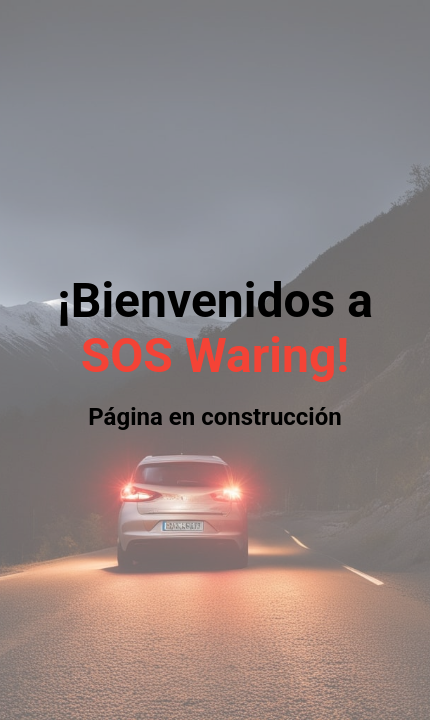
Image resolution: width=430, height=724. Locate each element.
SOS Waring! (215, 355)
